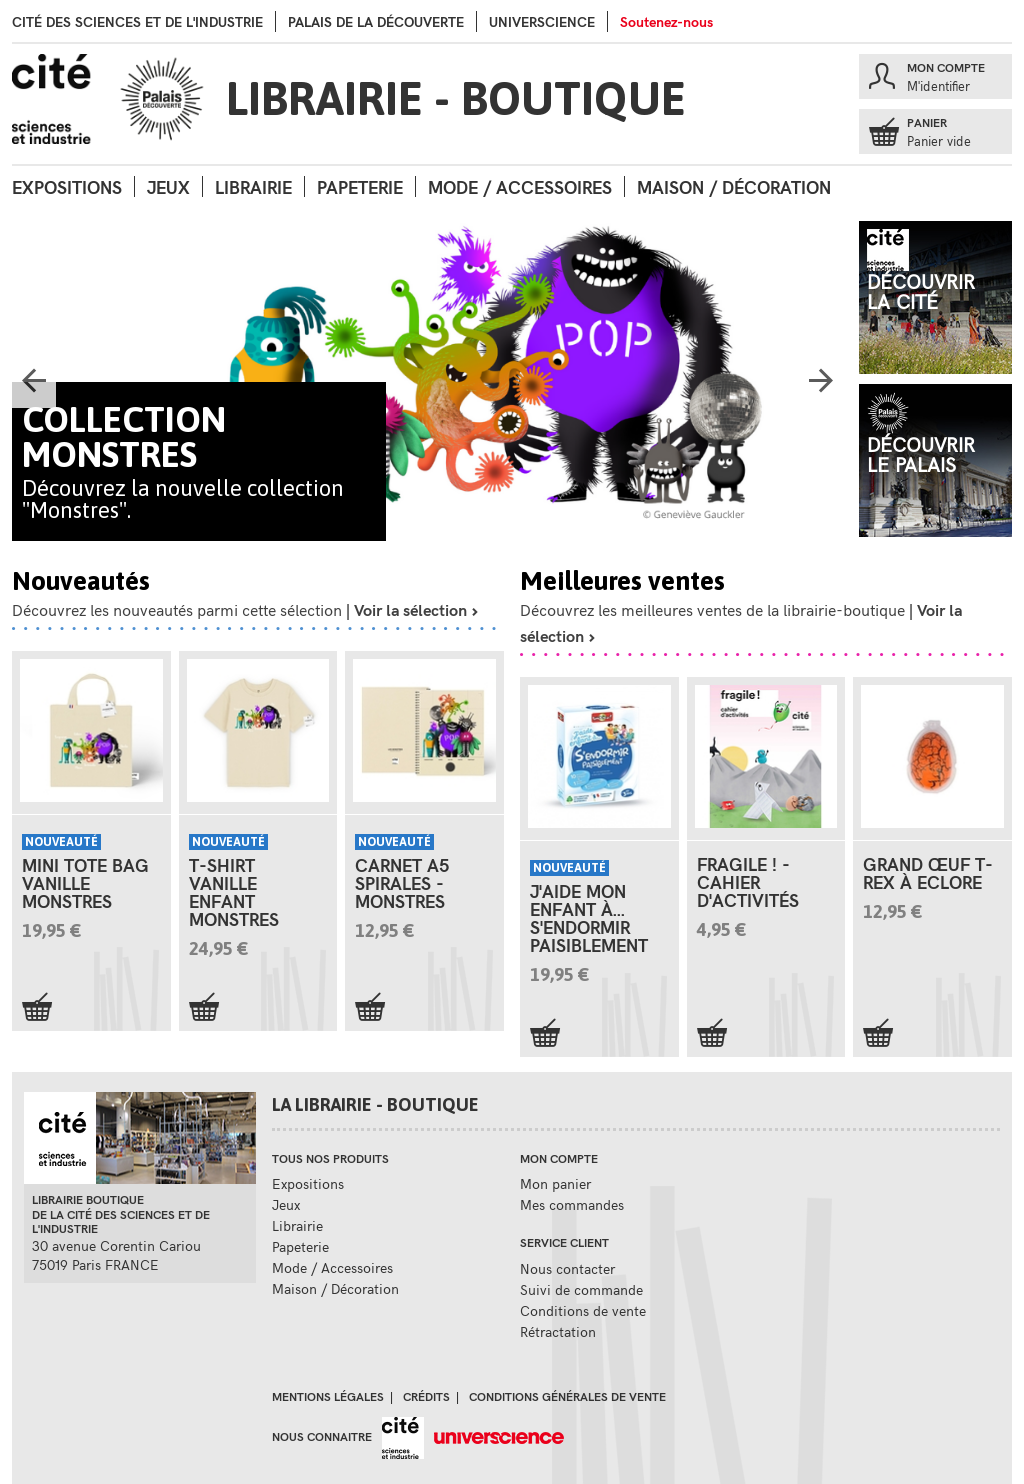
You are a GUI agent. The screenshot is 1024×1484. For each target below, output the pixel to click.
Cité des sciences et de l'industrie (137, 21)
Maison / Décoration (734, 186)
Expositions (67, 186)
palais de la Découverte (376, 21)
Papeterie (360, 186)
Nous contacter (567, 1268)
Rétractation (558, 1331)
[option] (427, 381)
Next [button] (821, 386)
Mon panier (555, 1183)
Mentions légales (328, 1396)
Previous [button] (34, 386)
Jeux (168, 186)
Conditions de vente (583, 1310)
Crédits (426, 1396)
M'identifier (938, 86)
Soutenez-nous (666, 21)
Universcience (542, 21)
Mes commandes (572, 1204)
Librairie (253, 186)
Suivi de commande (581, 1289)
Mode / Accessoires (520, 186)
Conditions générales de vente (567, 1396)
